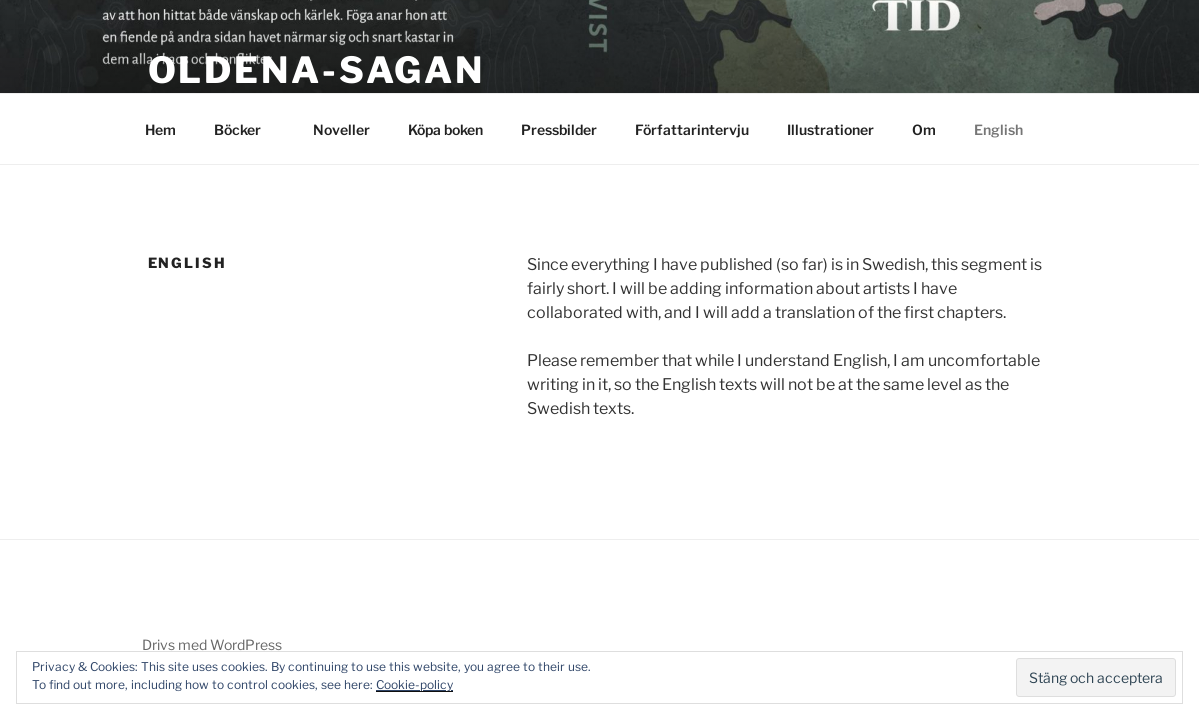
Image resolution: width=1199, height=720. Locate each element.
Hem (160, 129)
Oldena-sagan (317, 70)
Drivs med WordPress (212, 644)
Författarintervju (692, 129)
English (998, 129)
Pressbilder (559, 129)
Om (924, 129)
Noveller (341, 129)
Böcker (247, 129)
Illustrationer (830, 129)
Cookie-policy (414, 684)
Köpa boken (445, 129)
